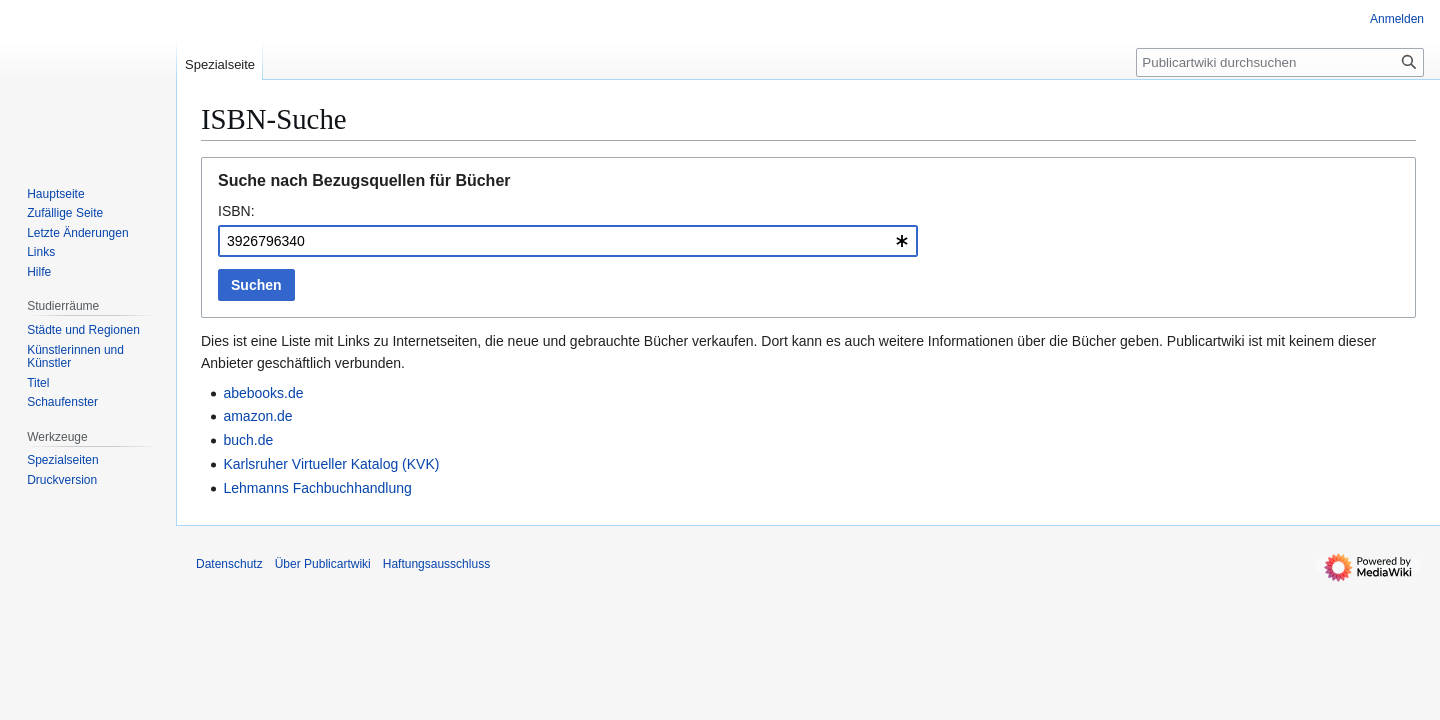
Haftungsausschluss (436, 564)
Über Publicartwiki (323, 564)
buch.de (248, 440)
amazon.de (257, 416)
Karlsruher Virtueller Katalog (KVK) (331, 464)
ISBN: (236, 211)
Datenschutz (229, 564)
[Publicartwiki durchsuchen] (1280, 62)
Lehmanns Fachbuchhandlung (317, 488)
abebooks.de (263, 393)
